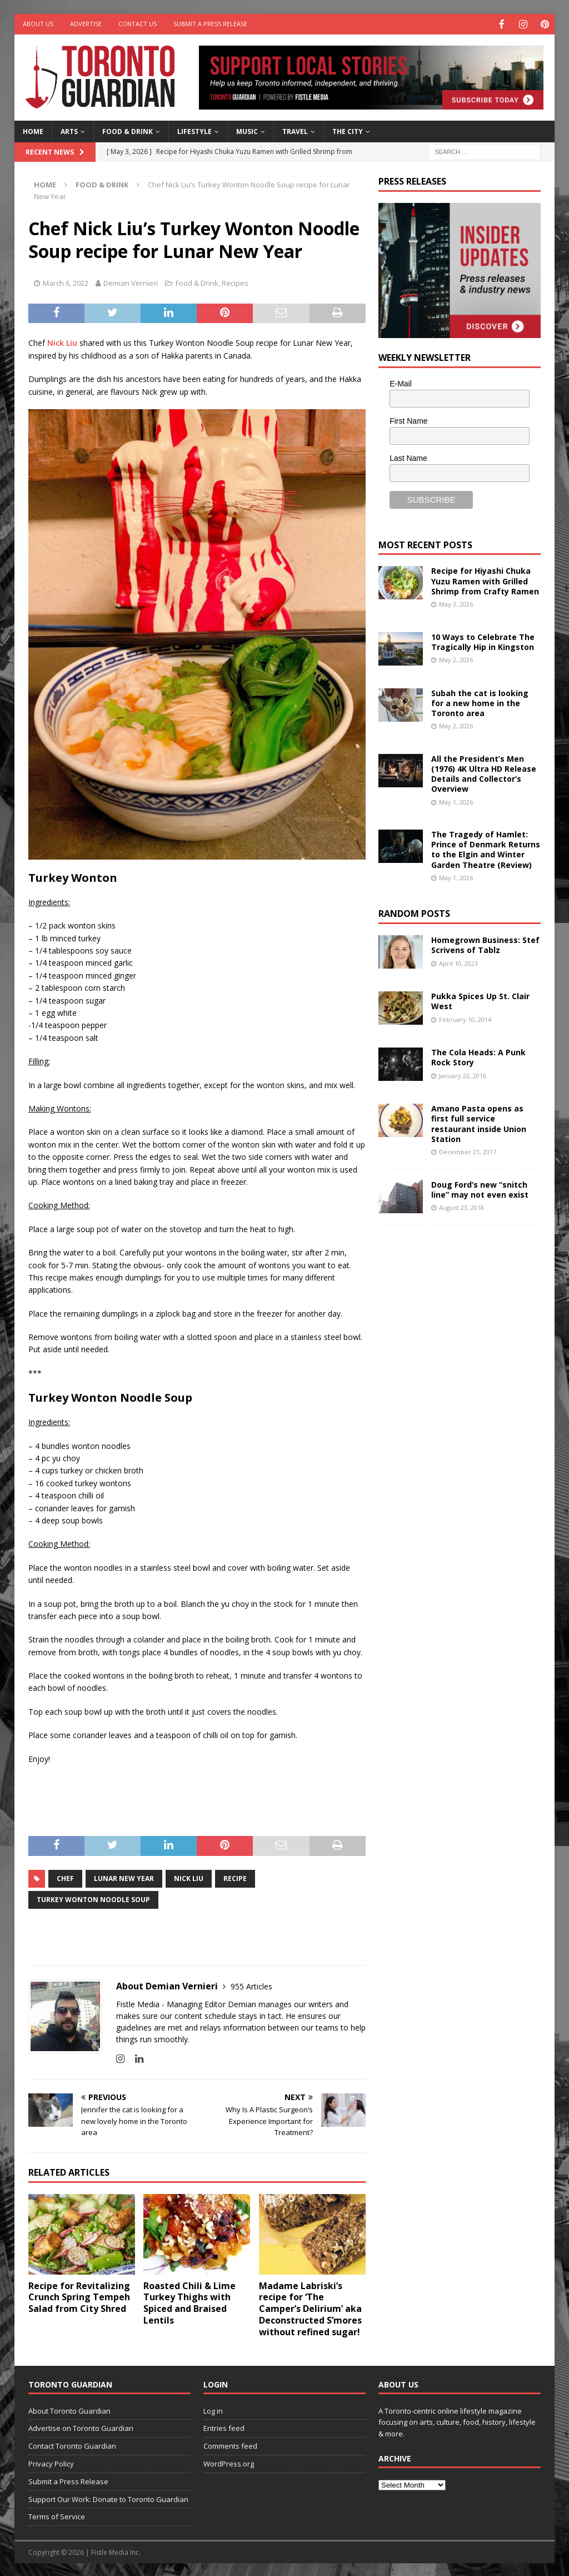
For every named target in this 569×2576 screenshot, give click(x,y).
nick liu (188, 1877)
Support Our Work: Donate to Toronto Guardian (108, 2498)
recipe (235, 1877)
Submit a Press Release (210, 23)
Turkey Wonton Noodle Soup (93, 1898)
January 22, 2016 (462, 1074)
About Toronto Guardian (69, 2410)
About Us (38, 23)
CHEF (65, 1877)
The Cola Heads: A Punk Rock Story (478, 1056)
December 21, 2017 (467, 1150)
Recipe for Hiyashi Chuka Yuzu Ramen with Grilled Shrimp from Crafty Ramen (485, 579)
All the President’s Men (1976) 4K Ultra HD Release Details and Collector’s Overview (483, 772)
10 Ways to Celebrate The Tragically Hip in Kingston (483, 641)
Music (247, 130)
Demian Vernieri (130, 282)
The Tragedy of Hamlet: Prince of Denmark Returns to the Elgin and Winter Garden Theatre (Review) (485, 848)
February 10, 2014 (465, 1018)
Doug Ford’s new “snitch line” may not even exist (479, 1188)
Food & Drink (127, 130)
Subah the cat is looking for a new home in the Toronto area (479, 702)
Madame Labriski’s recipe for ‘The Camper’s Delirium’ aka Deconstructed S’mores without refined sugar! (310, 2308)
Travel (295, 130)
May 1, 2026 (456, 801)
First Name (408, 419)
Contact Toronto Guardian (72, 2445)
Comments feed (230, 2445)
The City (347, 130)
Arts (69, 130)
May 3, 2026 (456, 603)
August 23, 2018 (461, 1206)
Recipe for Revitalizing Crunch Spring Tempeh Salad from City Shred (79, 2296)
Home (33, 130)
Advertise (86, 23)
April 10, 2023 (458, 962)
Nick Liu (62, 341)
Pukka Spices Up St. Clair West (480, 1000)
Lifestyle (194, 130)
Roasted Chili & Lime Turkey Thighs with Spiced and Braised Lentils (189, 2302)
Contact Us (137, 23)
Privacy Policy (51, 2463)
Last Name (408, 457)
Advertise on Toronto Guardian (80, 2427)
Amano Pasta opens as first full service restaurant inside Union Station (478, 1122)
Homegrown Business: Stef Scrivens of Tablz (485, 944)
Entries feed (223, 2427)
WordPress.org (228, 2463)
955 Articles (251, 1985)
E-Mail (401, 382)
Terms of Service (56, 2515)
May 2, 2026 (456, 658)
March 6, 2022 (65, 282)
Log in (213, 2410)
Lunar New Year (124, 1877)
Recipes (235, 282)
